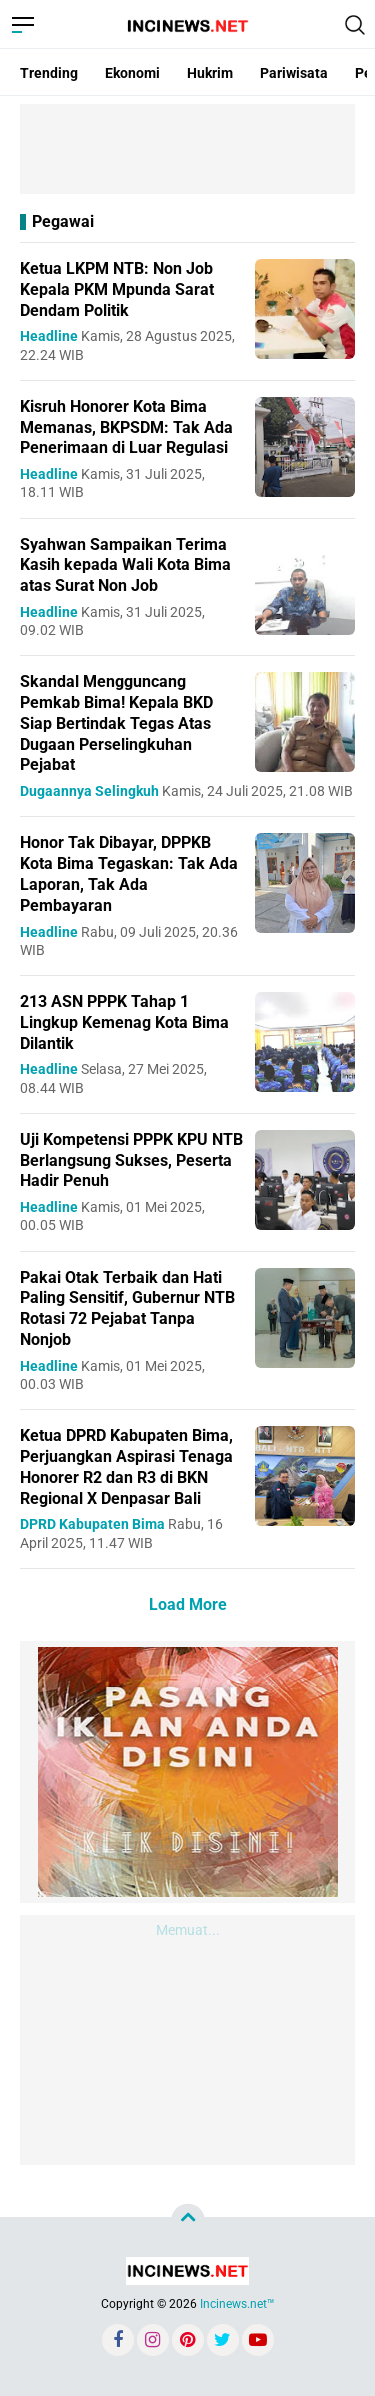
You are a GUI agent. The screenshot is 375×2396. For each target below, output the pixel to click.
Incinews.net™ (237, 2304)
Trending (49, 73)
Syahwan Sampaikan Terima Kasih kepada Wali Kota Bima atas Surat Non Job (125, 565)
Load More (188, 1604)
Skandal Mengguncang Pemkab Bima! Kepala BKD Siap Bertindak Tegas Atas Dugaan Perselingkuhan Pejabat (116, 723)
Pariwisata (294, 73)
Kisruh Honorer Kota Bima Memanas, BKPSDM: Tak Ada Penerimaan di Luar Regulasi (126, 427)
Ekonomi (132, 73)
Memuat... (188, 1930)
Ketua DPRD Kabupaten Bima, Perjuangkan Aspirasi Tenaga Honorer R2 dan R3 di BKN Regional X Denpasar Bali (126, 1466)
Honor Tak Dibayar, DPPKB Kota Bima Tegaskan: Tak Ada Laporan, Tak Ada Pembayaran (129, 873)
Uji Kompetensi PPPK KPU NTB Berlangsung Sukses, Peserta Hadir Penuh (131, 1160)
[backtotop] (188, 2220)
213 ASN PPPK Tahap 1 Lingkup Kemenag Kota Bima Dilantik (124, 1022)
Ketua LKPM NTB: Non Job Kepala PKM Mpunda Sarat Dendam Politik (117, 289)
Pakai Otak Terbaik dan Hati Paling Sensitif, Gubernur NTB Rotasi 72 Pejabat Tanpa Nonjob (127, 1308)
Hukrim (210, 73)
